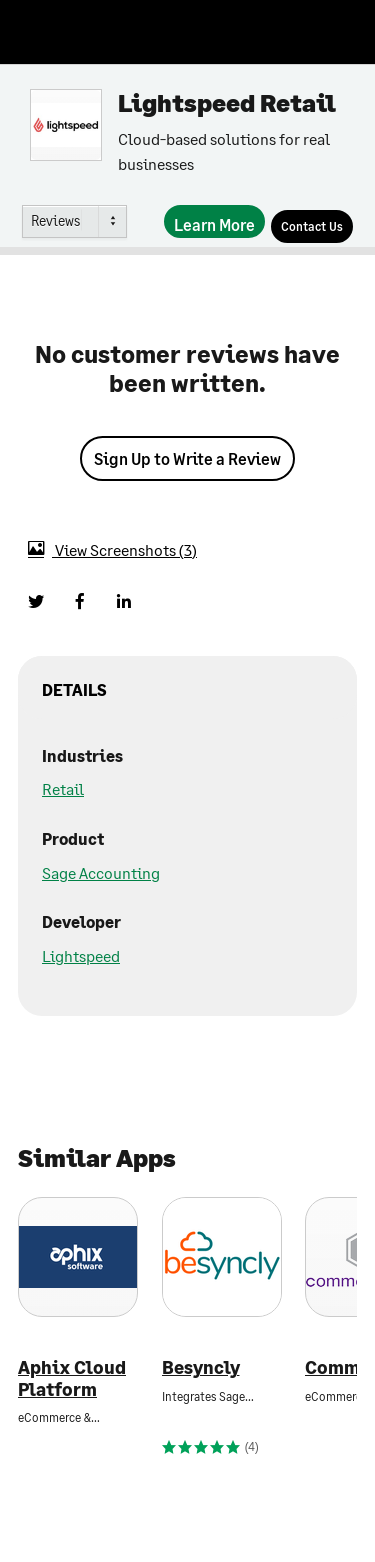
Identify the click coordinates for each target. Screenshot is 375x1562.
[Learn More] (214, 221)
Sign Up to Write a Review (187, 458)
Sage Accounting (101, 872)
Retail (63, 788)
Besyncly (201, 1367)
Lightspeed (81, 955)
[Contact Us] (312, 226)
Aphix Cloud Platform (72, 1378)
